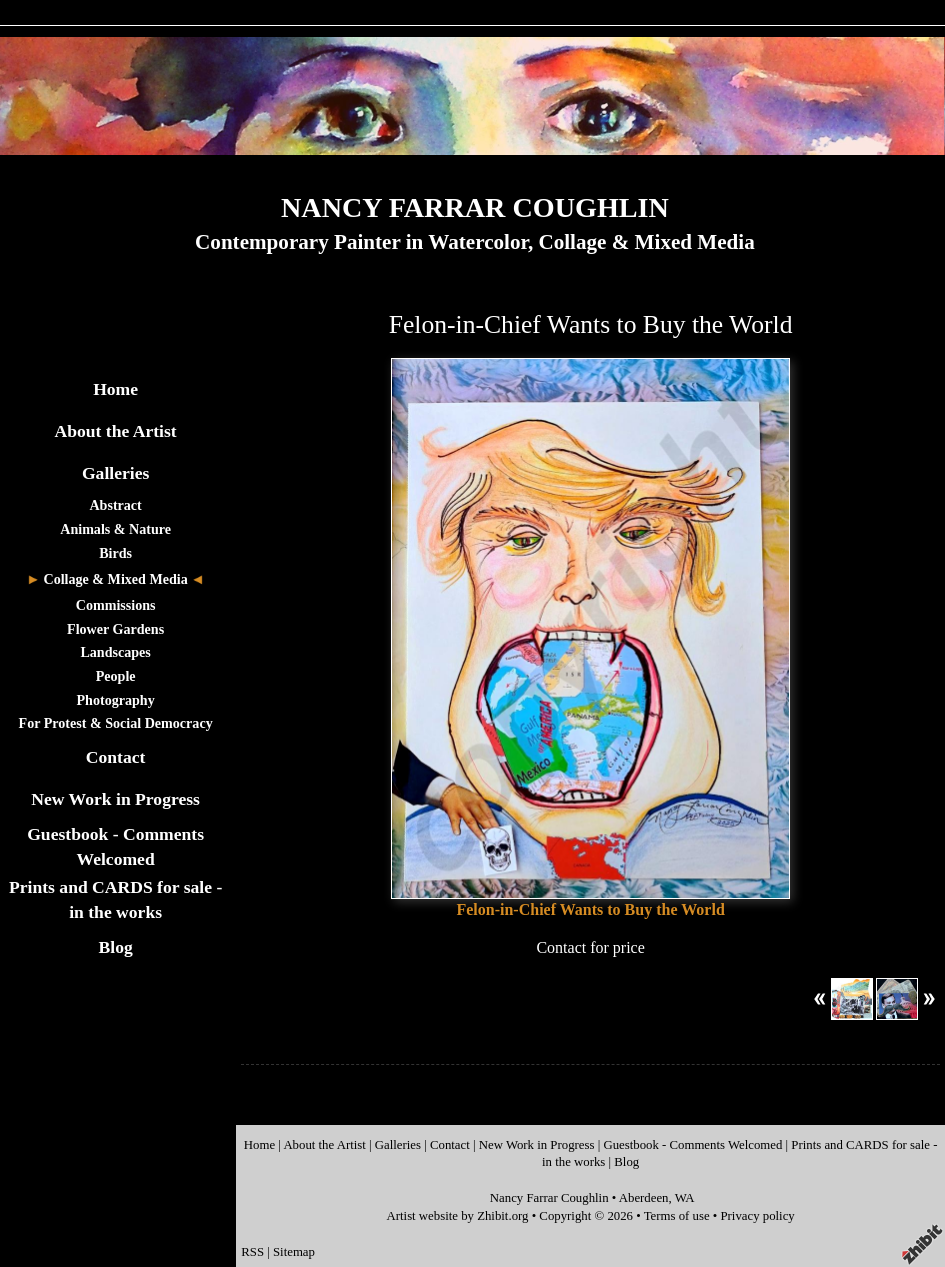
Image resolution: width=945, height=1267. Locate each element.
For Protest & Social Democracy (116, 723)
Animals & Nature (115, 529)
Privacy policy (757, 1216)
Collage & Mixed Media (115, 579)
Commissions (116, 605)
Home (115, 389)
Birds (115, 553)
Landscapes (115, 652)
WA (685, 1198)
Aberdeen (644, 1198)
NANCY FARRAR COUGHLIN (475, 207)
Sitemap (294, 1252)
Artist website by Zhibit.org (458, 1216)
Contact (116, 757)
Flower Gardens (115, 629)
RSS (252, 1252)
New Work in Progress (115, 799)
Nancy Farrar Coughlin (549, 1198)
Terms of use (677, 1216)
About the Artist (116, 431)
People (116, 676)
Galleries (115, 473)
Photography (116, 700)
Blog (116, 947)
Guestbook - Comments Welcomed (692, 1145)
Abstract (115, 505)
